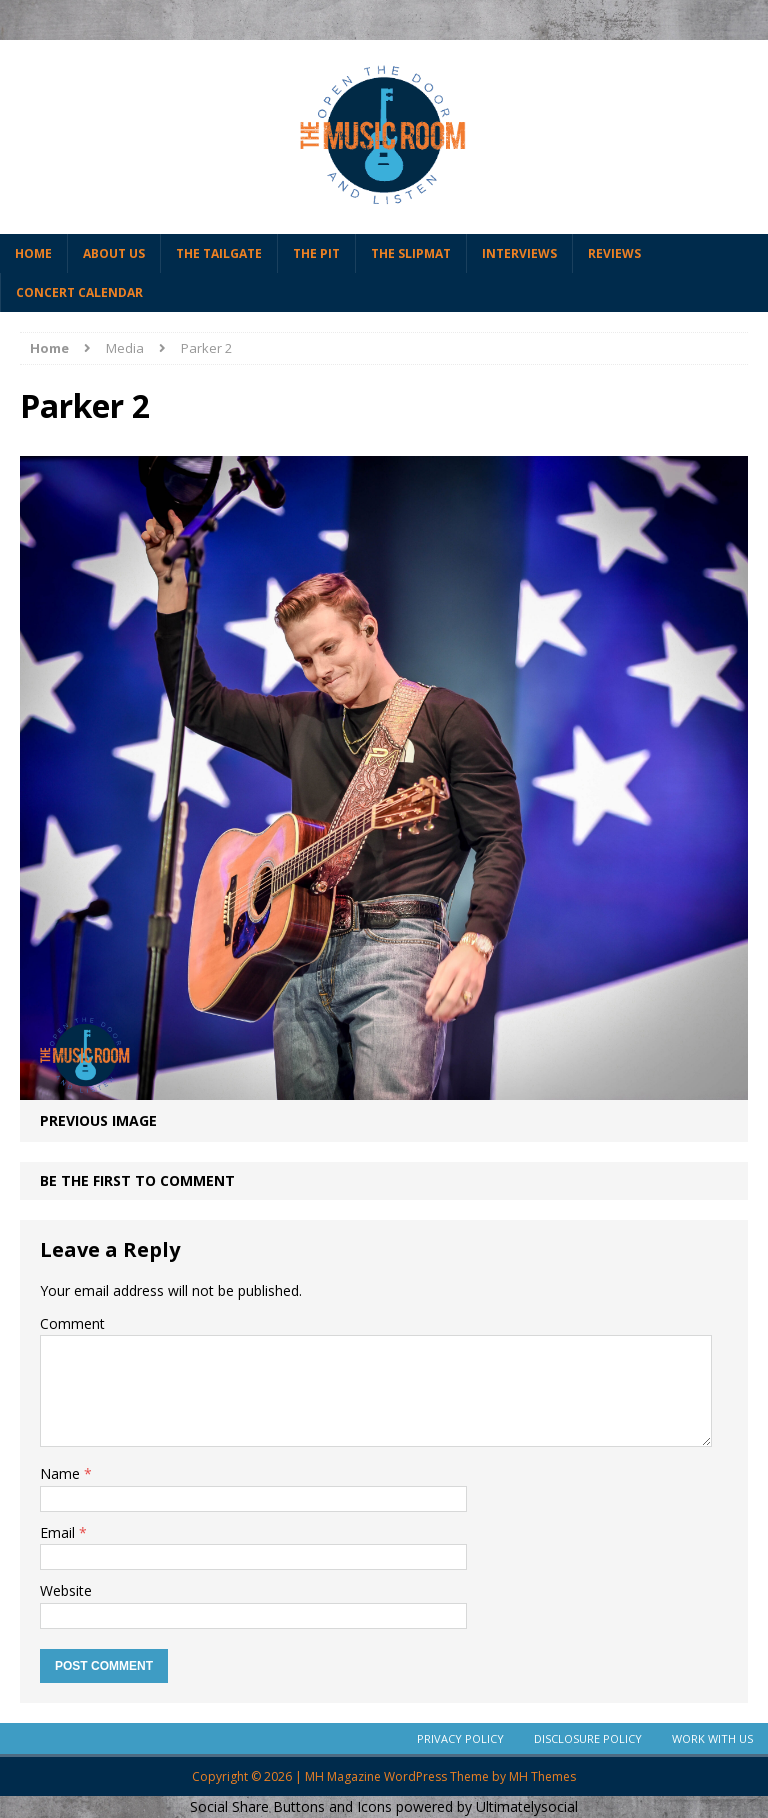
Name (62, 1473)
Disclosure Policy (588, 1738)
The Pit (316, 253)
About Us (114, 253)
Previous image (98, 1120)
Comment (72, 1323)
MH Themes (542, 1776)
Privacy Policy (460, 1738)
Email (59, 1532)
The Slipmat (411, 253)
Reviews (614, 253)
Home (33, 253)
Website (66, 1590)
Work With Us (712, 1738)
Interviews (519, 253)
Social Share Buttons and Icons (291, 1806)
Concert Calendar (79, 292)
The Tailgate (219, 253)
